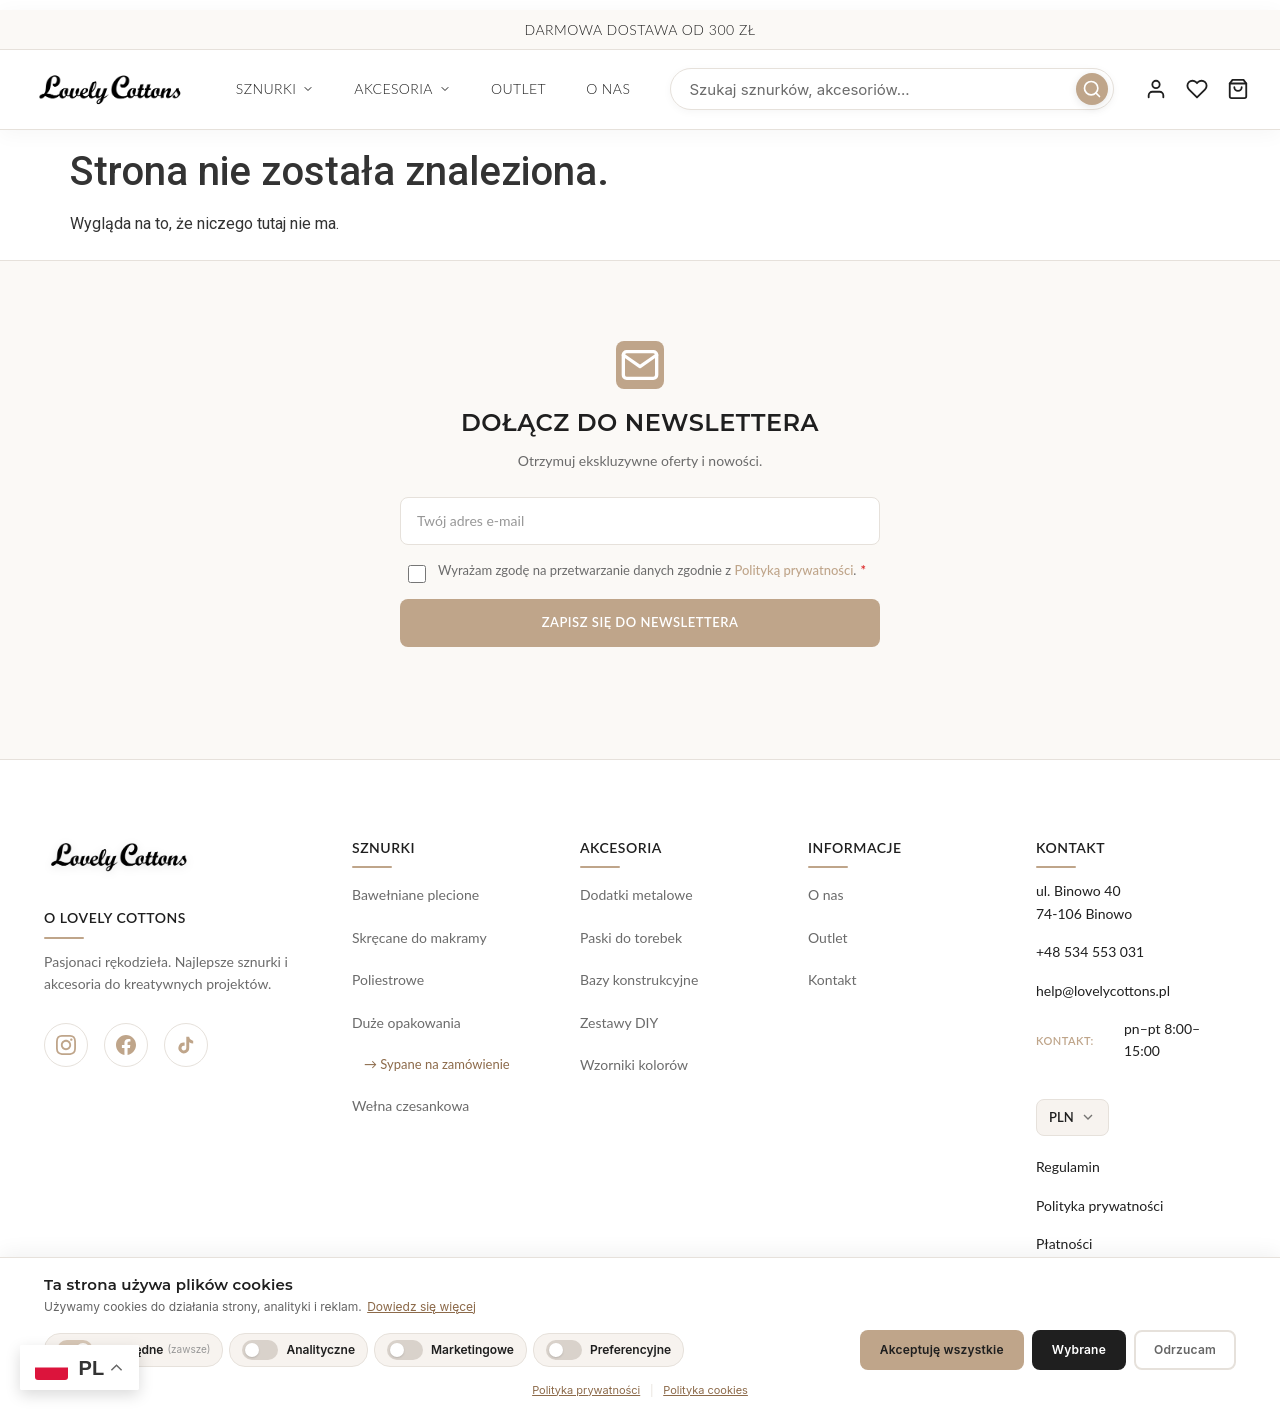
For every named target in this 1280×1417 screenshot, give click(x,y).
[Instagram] (66, 1045)
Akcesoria (455, 88)
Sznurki (327, 88)
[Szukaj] (1066, 90)
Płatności (1064, 1243)
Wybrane (1079, 1349)
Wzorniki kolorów (634, 1064)
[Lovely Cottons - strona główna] (136, 90)
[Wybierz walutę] (1072, 1118)
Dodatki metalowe (636, 894)
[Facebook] (126, 1045)
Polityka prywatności (1099, 1205)
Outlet (570, 88)
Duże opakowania (406, 1022)
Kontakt (832, 979)
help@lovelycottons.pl (1103, 990)
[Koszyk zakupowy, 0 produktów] (1234, 90)
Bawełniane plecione (415, 894)
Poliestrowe (388, 979)
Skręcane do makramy (419, 937)
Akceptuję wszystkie (942, 1349)
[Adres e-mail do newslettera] (640, 521)
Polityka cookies (705, 1390)
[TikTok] (186, 1045)
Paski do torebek (631, 937)
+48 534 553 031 (1090, 951)
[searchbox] (905, 90)
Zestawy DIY (619, 1022)
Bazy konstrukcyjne (639, 979)
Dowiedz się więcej (421, 1306)
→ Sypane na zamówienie (437, 1064)
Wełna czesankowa (410, 1105)
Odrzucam (1185, 1349)
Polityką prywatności (793, 570)
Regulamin (1068, 1166)
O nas (661, 88)
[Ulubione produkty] (1184, 90)
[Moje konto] (1134, 90)
